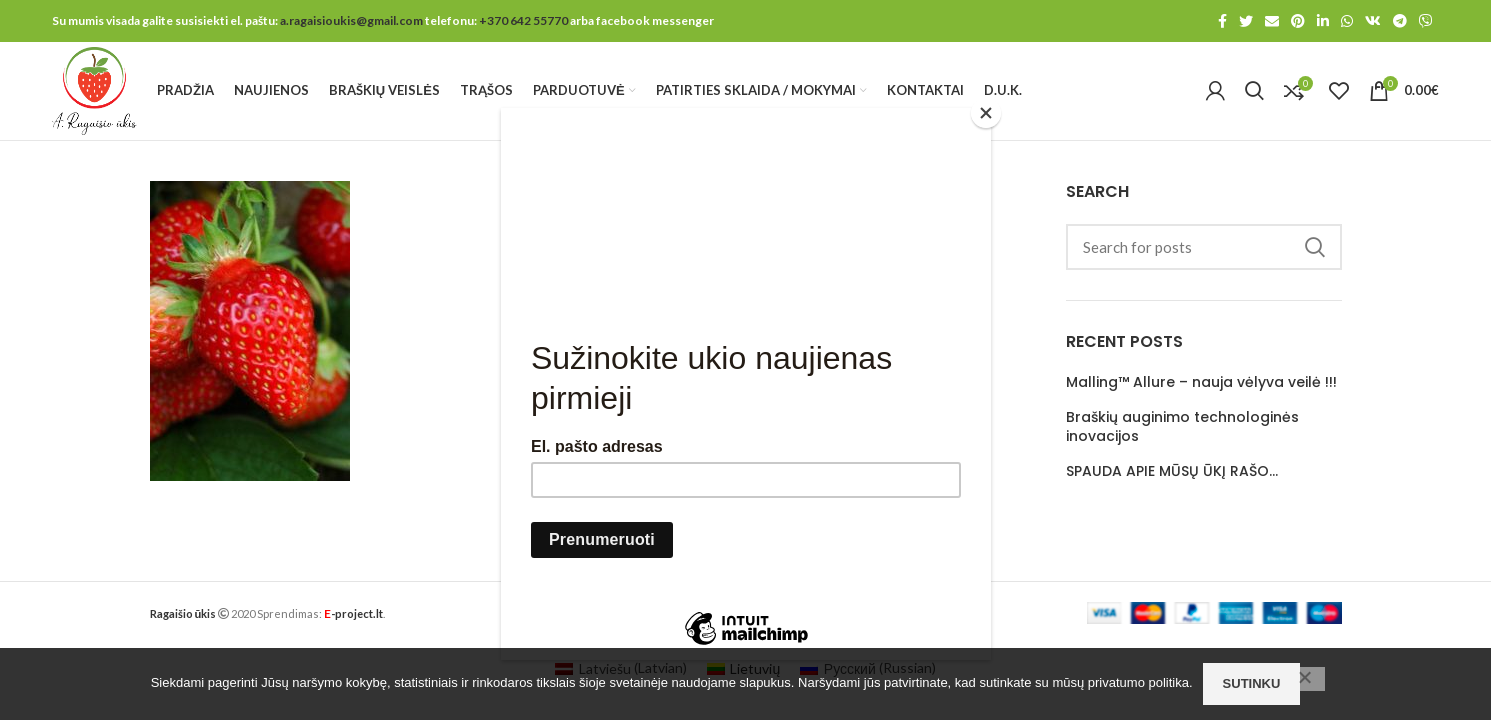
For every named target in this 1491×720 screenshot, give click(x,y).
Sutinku (1252, 683)
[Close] (986, 113)
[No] (1305, 679)
